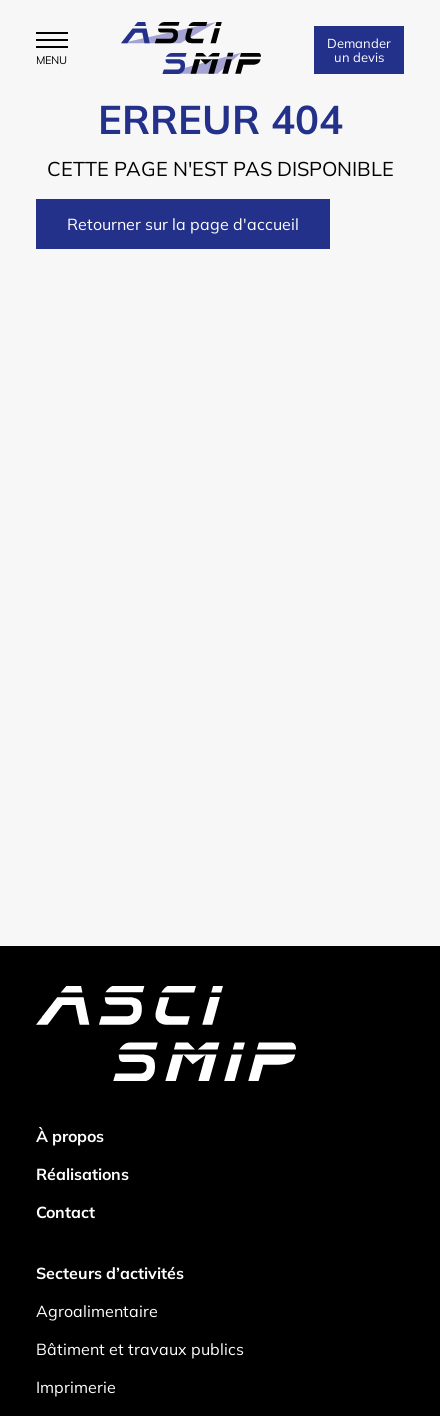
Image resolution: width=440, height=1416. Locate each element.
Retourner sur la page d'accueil (183, 224)
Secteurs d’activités (110, 1273)
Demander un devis (359, 50)
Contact (65, 1212)
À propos (70, 1136)
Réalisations (82, 1174)
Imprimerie (76, 1387)
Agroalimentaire (97, 1311)
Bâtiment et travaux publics (140, 1349)
